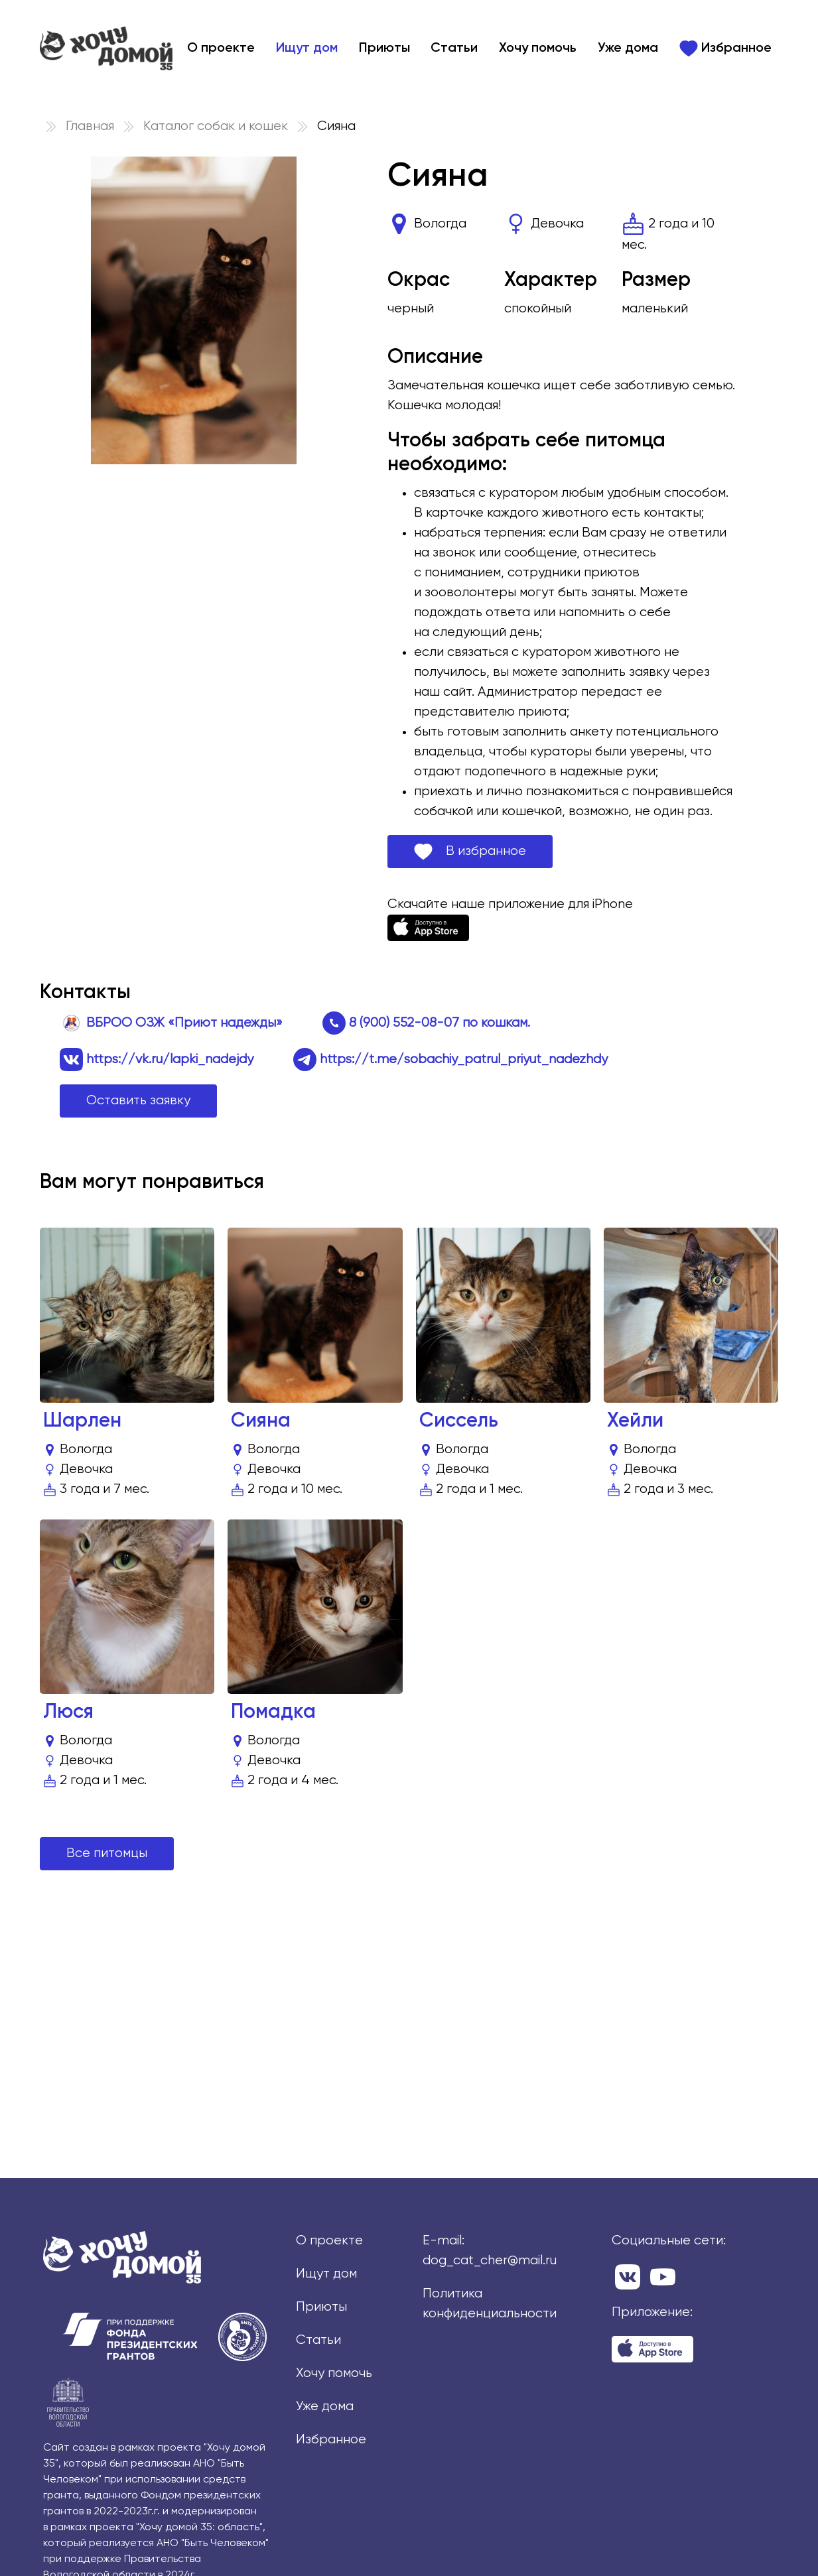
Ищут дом (307, 48)
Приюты (384, 48)
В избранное (470, 851)
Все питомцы (106, 1853)
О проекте (221, 48)
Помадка (273, 1712)
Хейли (635, 1421)
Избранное (725, 48)
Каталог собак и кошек (215, 126)
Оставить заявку (138, 1101)
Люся (68, 1712)
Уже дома (628, 48)
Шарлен (82, 1421)
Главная (90, 126)
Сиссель (458, 1421)
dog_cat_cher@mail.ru (490, 2261)
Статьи (454, 48)
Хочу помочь (538, 48)
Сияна (261, 1421)
